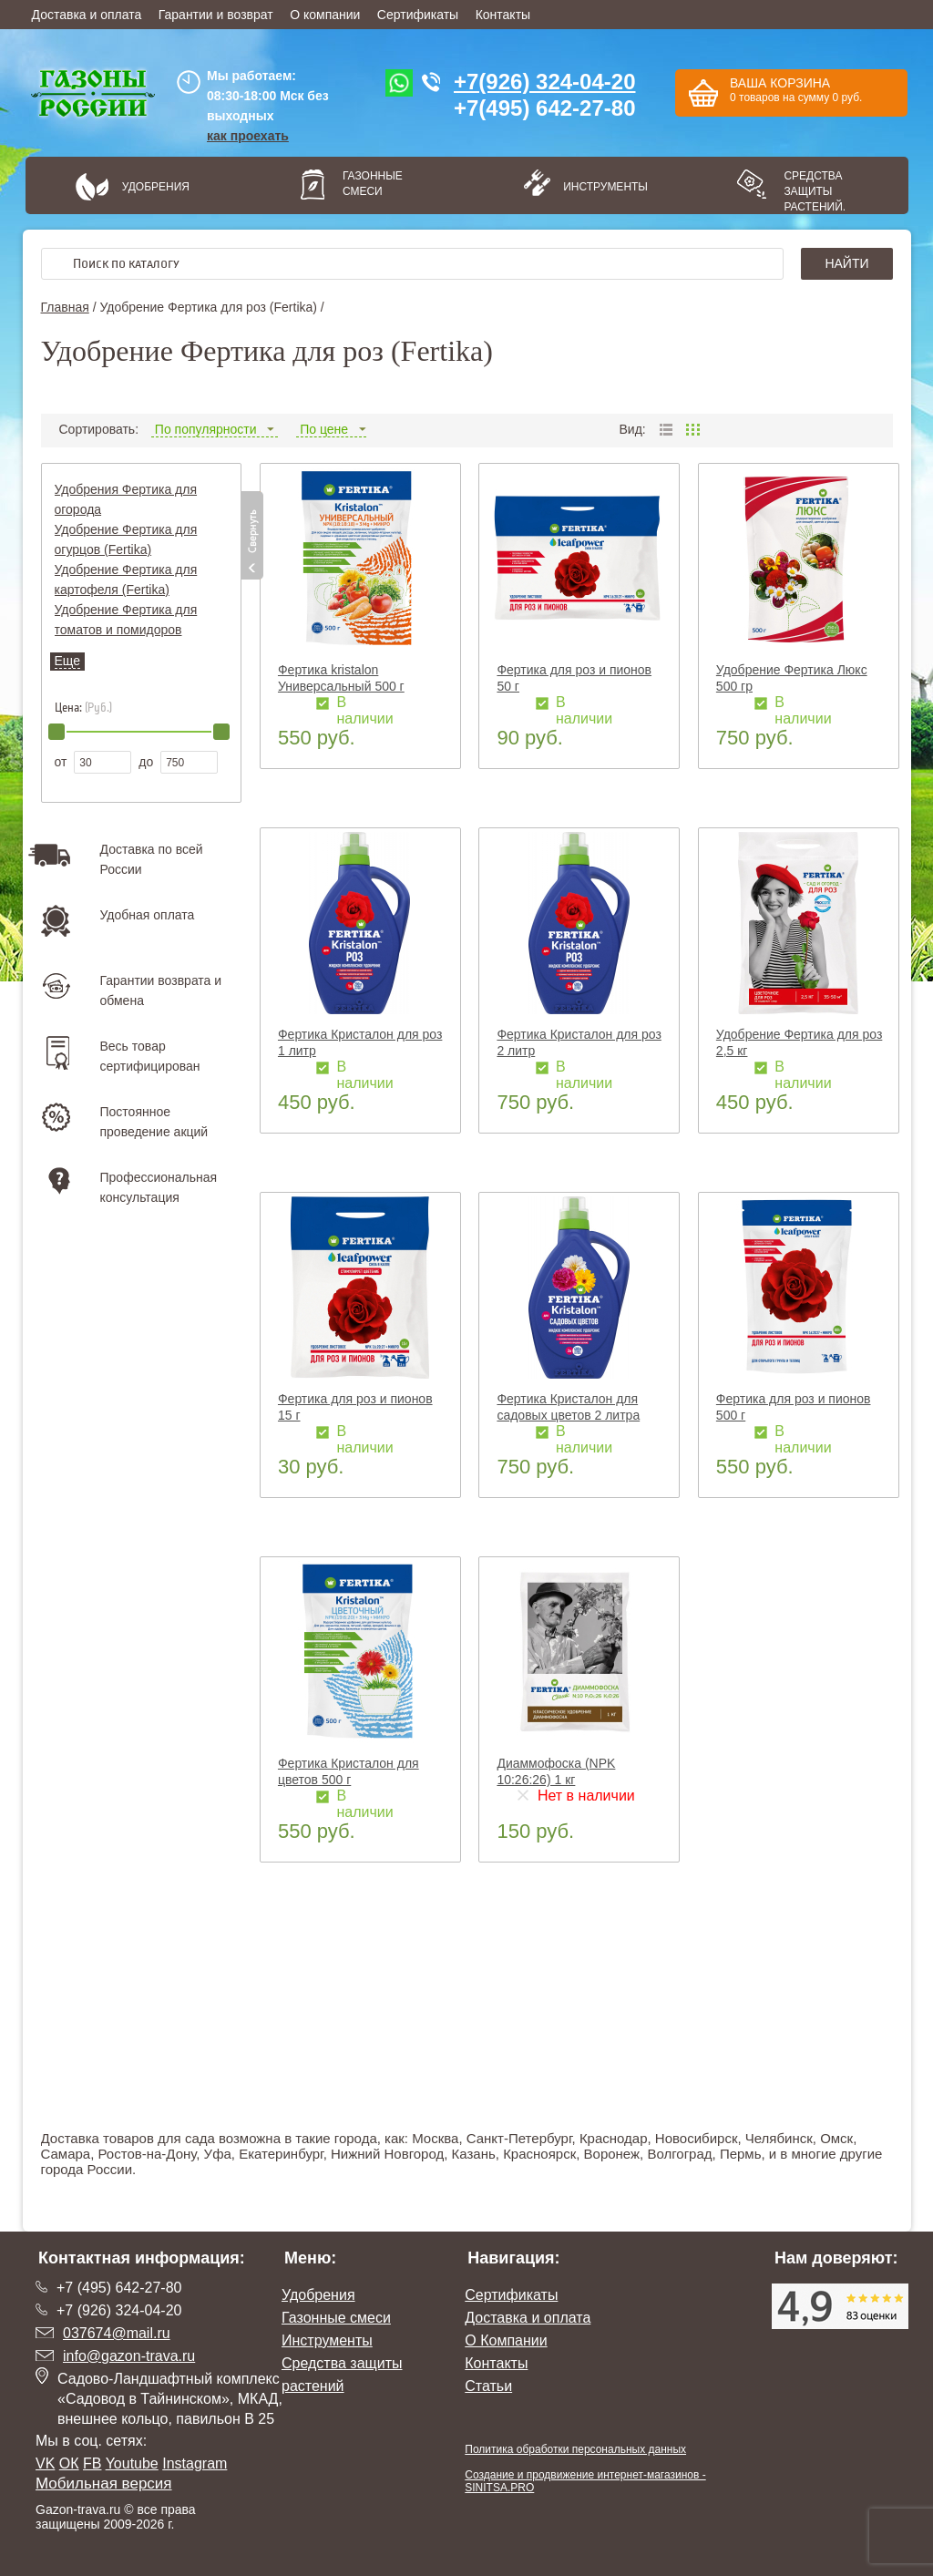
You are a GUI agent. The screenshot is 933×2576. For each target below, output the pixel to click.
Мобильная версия (104, 2483)
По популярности (214, 429)
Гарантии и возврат (216, 14)
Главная (65, 307)
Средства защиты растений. (815, 191)
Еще (68, 660)
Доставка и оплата (87, 14)
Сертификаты (417, 14)
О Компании (506, 2340)
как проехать (248, 135)
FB (92, 2463)
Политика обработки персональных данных (575, 2449)
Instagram (194, 2463)
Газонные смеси (373, 183)
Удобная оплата (147, 915)
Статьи (488, 2386)
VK (45, 2463)
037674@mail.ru (116, 2333)
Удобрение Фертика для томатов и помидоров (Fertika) (126, 629)
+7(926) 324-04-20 (544, 81)
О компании (325, 14)
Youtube (132, 2463)
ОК (69, 2463)
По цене (331, 429)
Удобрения (156, 186)
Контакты (503, 14)
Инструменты (599, 186)
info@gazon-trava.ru (129, 2356)
